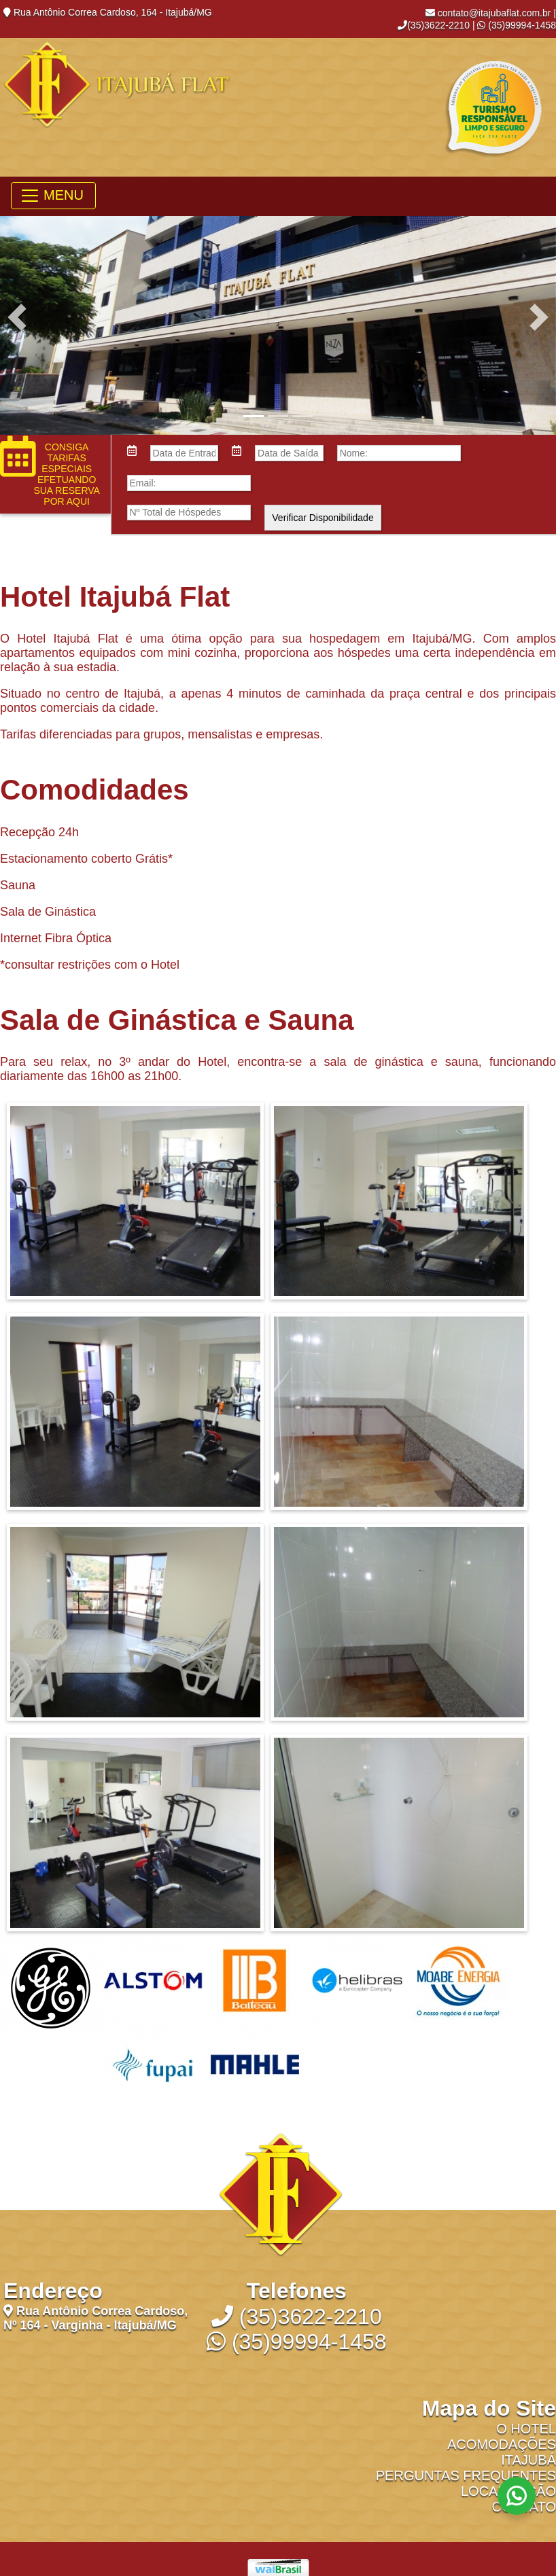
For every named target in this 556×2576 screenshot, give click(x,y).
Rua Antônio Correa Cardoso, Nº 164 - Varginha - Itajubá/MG (95, 2318)
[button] (17, 317)
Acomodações (501, 2444)
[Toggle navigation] (53, 195)
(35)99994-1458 (516, 25)
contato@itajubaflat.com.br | (490, 12)
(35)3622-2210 (434, 25)
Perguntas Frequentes (466, 2475)
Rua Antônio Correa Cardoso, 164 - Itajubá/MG (107, 12)
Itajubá (528, 2459)
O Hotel (526, 2428)
